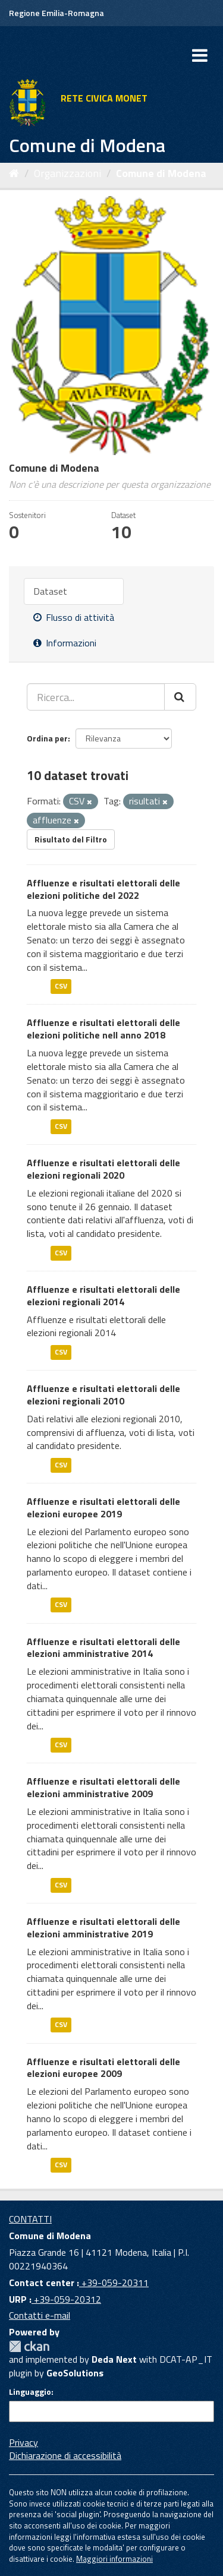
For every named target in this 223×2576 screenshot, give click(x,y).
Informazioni (64, 643)
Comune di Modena (161, 173)
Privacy (23, 2442)
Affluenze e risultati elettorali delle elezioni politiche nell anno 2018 (103, 1028)
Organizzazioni (67, 173)
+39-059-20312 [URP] (66, 2299)
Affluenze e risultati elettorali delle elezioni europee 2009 (103, 2067)
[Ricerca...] (96, 697)
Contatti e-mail (39, 2315)
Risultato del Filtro (70, 839)
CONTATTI (30, 2219)
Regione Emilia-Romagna (56, 13)
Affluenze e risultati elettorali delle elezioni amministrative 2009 (103, 1787)
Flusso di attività (73, 617)
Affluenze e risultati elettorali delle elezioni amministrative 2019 (103, 1927)
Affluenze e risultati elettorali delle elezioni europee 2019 (103, 1507)
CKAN (29, 2346)
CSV (61, 986)
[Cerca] (180, 697)
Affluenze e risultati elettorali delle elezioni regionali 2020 (103, 1169)
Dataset (50, 591)
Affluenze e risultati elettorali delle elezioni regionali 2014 (103, 1295)
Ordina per (47, 738)
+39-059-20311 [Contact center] (114, 2282)
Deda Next (114, 2359)
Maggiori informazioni (114, 2559)
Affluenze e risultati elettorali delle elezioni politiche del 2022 (103, 889)
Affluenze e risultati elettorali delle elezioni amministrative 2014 (103, 1647)
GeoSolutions (74, 2373)
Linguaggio (30, 2392)
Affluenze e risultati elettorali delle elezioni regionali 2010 (103, 1394)
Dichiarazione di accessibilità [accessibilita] (65, 2455)
